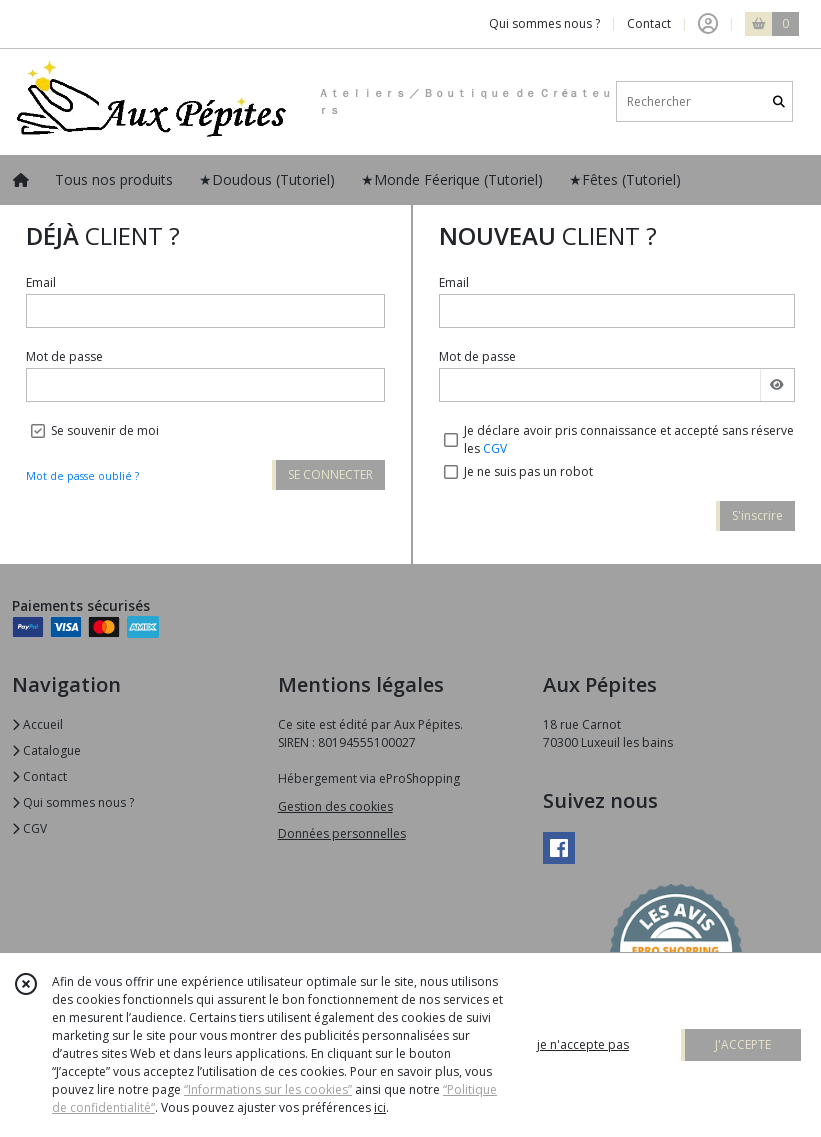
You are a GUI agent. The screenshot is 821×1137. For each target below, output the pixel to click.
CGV (495, 448)
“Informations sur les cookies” (268, 1089)
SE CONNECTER (330, 474)
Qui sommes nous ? (73, 802)
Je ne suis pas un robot (528, 471)
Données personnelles (342, 833)
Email (41, 282)
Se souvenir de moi (105, 430)
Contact (649, 23)
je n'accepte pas (583, 1044)
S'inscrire (757, 515)
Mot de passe (64, 356)
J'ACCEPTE (743, 1044)
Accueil (37, 724)
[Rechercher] (779, 101)
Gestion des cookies (335, 806)
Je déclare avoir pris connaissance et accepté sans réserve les (629, 439)
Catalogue (46, 750)
